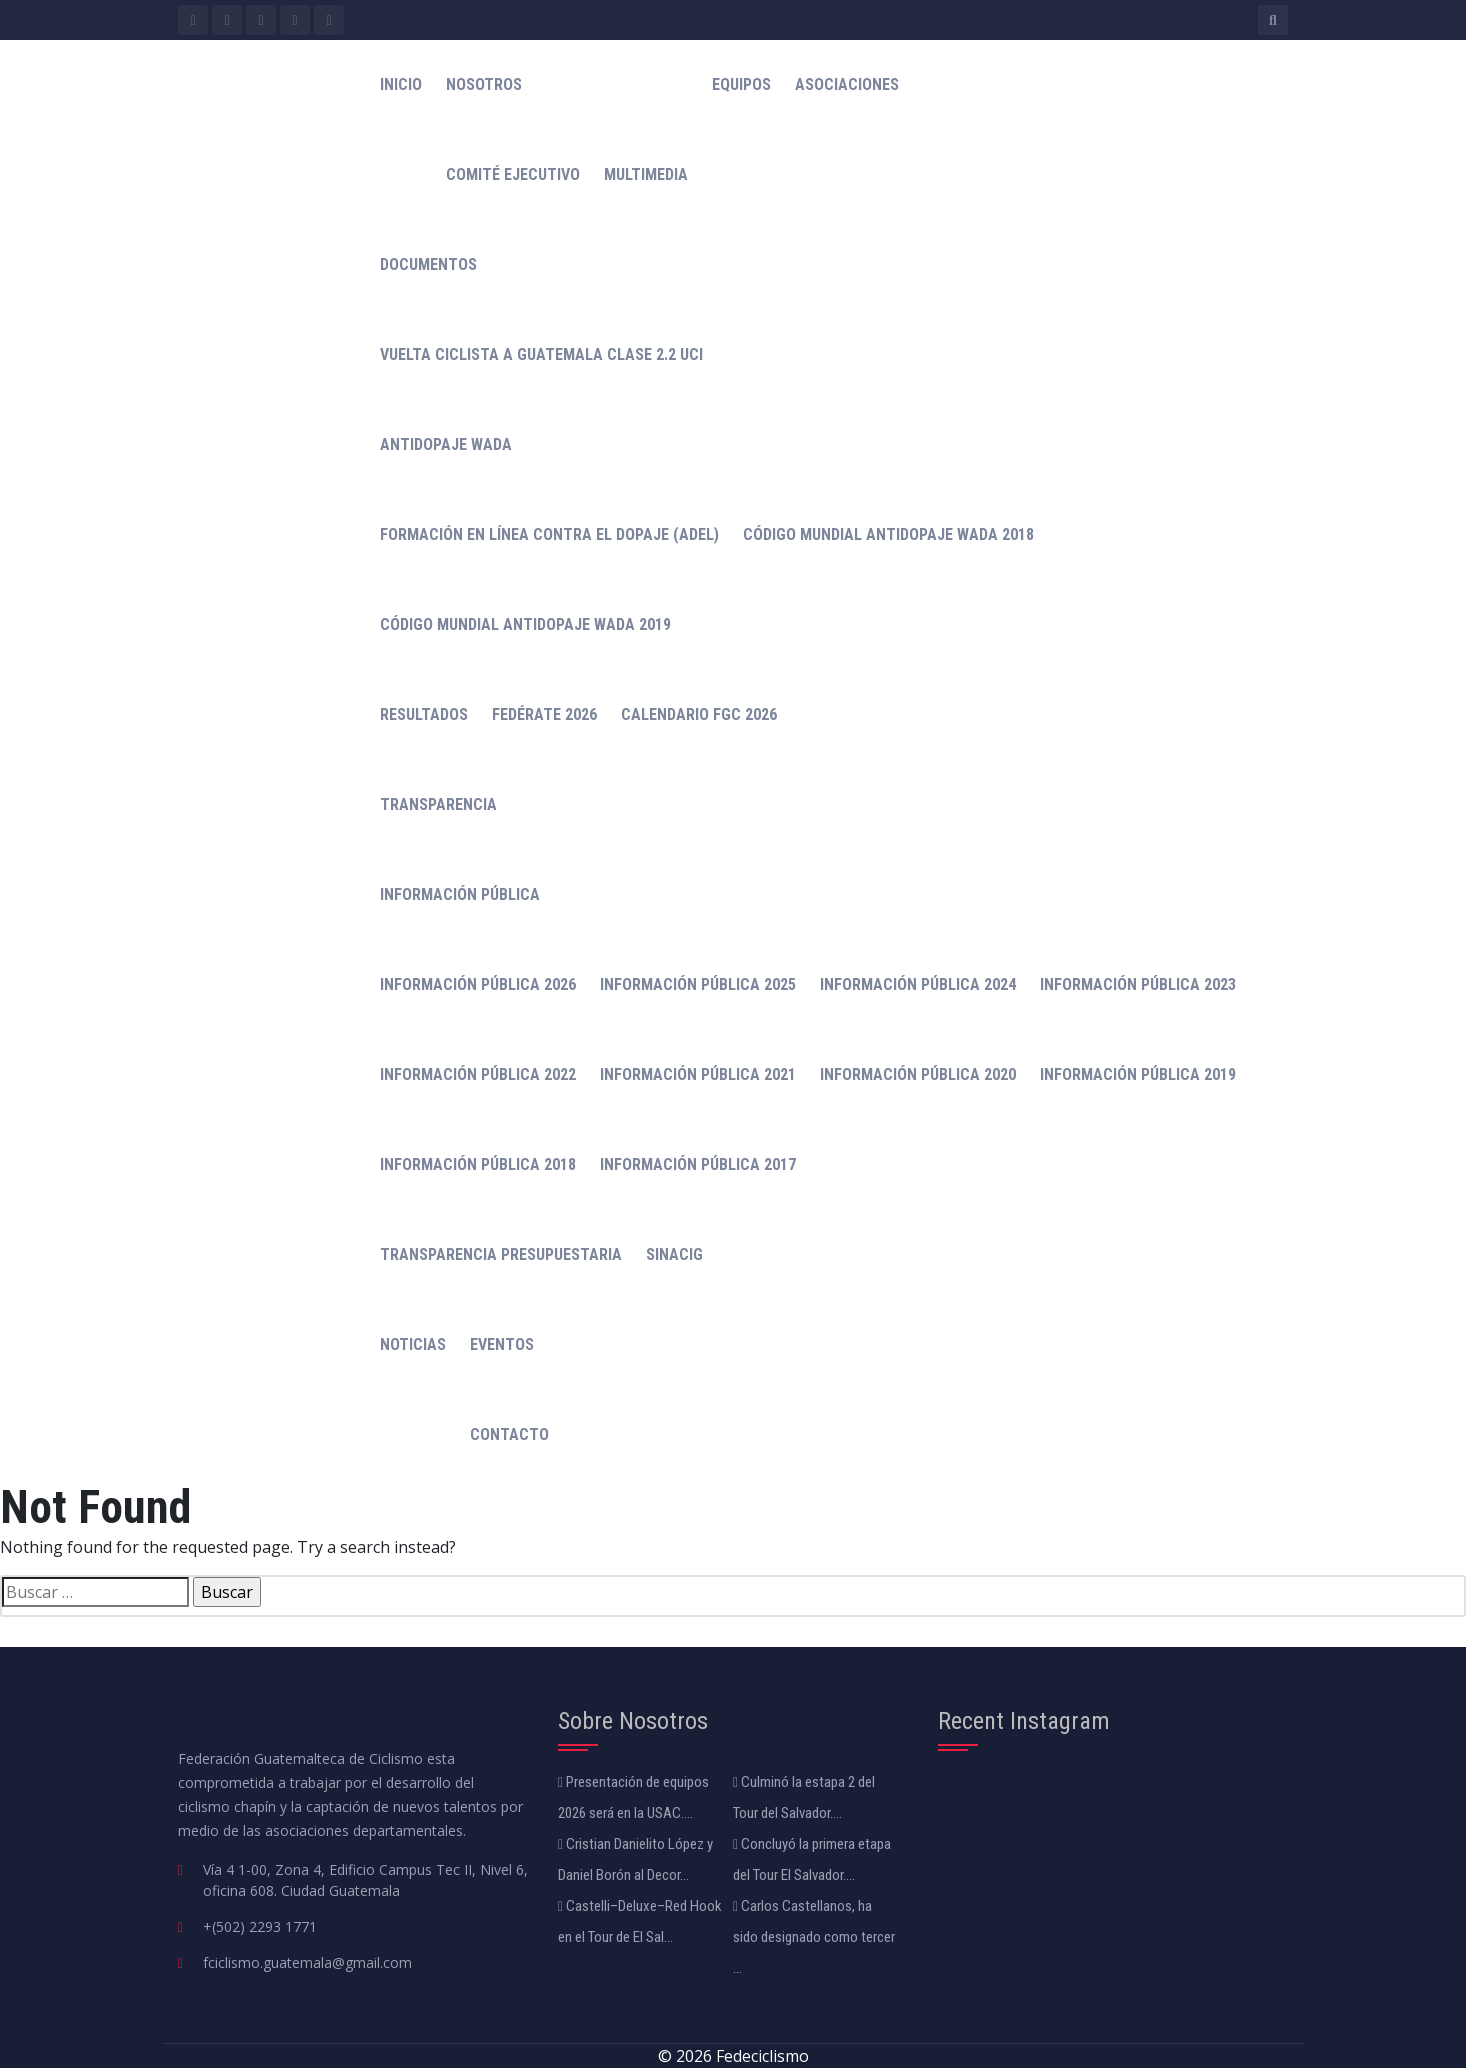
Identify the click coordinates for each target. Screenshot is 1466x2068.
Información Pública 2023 (1138, 984)
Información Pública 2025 (698, 984)
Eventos (502, 1344)
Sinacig (674, 1254)
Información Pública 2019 (1138, 1074)
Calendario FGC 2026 (699, 714)
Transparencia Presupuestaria (501, 1254)
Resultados (424, 714)
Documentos (428, 264)
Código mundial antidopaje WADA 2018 (888, 534)
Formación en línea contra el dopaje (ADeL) (549, 534)
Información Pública (460, 894)
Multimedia (646, 174)
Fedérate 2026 (544, 714)
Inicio (401, 84)
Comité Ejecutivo (513, 174)
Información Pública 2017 (698, 1164)
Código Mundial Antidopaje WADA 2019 (525, 624)
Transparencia (438, 804)
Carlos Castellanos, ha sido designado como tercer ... (814, 1937)
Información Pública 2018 (478, 1164)
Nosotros (484, 84)
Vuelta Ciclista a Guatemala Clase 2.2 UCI (541, 354)
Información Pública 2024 (918, 984)
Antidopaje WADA (446, 444)
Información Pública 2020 (918, 1074)
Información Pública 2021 (698, 1074)
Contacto (509, 1434)
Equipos (741, 84)
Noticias (413, 1344)
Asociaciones (847, 84)
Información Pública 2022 (478, 1074)
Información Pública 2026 (478, 984)
